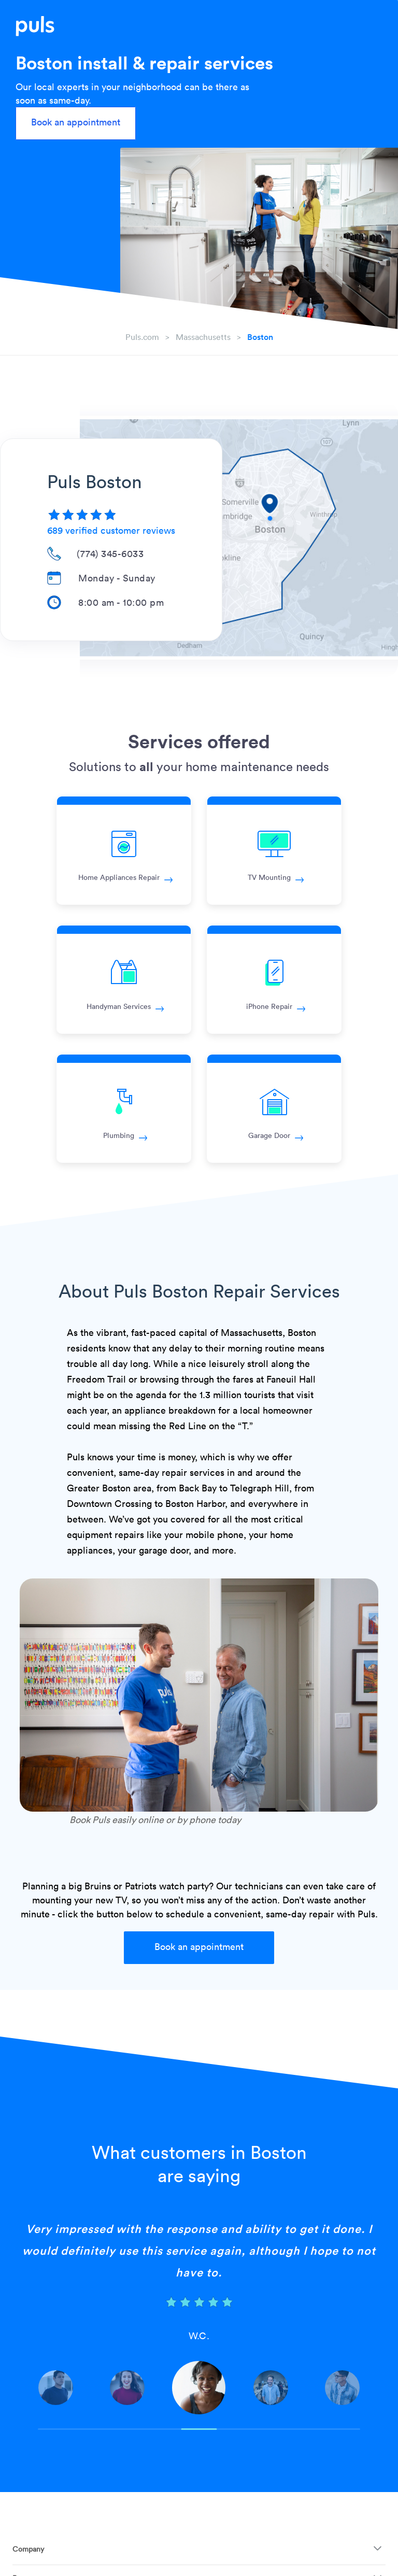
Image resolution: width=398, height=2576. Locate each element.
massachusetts (203, 337)
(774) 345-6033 (110, 553)
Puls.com (142, 337)
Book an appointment (75, 122)
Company (28, 2549)
